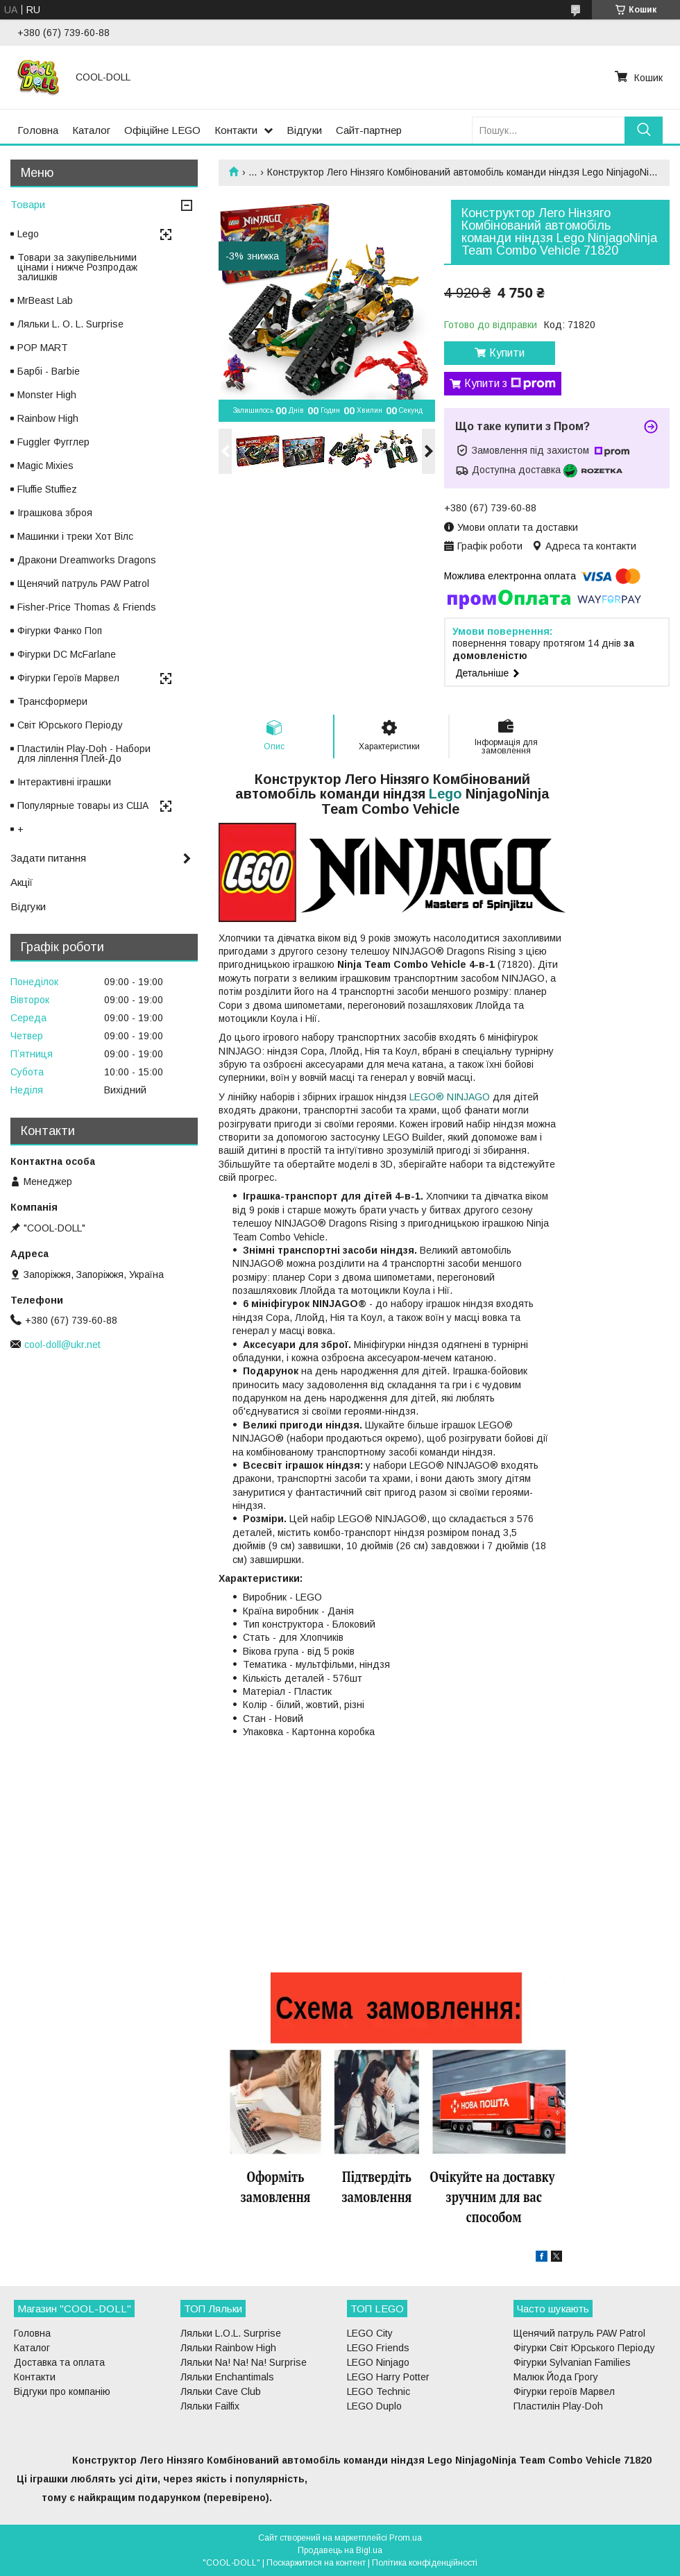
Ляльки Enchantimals (227, 2376)
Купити (507, 353)
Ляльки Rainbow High (228, 2347)
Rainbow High (47, 418)
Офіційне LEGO (162, 130)
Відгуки (304, 130)
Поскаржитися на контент (316, 2563)
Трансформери (52, 701)
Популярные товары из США (82, 805)
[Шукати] (643, 130)
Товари (27, 204)
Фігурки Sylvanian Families (572, 2362)
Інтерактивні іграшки (64, 781)
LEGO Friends (378, 2347)
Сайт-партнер (369, 130)
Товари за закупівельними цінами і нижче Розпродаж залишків (77, 267)
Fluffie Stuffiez (47, 489)
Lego (445, 793)
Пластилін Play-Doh (558, 2406)
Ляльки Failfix (209, 2406)
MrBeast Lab (45, 300)
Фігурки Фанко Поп (59, 630)
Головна (37, 130)
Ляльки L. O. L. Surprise (70, 324)
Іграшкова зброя (54, 512)
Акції (21, 882)
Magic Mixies (45, 465)
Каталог (91, 130)
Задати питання (48, 858)
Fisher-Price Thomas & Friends (86, 607)
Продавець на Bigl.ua (340, 2550)
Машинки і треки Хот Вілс (75, 536)
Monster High (46, 394)
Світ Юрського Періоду (70, 725)
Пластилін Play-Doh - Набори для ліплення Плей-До (84, 753)
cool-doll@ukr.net (62, 1344)
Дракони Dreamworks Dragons (86, 559)
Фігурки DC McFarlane (66, 654)
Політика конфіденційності (424, 2563)
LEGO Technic (378, 2391)
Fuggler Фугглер (53, 441)
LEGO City (370, 2333)
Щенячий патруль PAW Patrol (83, 583)
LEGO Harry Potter (388, 2376)
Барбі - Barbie (48, 371)
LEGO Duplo (374, 2406)
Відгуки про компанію (62, 2391)
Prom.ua (405, 2538)
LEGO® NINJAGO (449, 1096)
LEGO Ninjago (378, 2362)
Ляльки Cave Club (220, 2391)
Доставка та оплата (59, 2362)
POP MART (42, 347)
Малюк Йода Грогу (555, 2376)
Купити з (510, 383)
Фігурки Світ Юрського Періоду (584, 2347)
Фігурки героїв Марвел (564, 2391)
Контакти (235, 130)
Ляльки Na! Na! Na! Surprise (243, 2362)
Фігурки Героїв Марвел (68, 677)
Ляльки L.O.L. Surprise (230, 2333)
